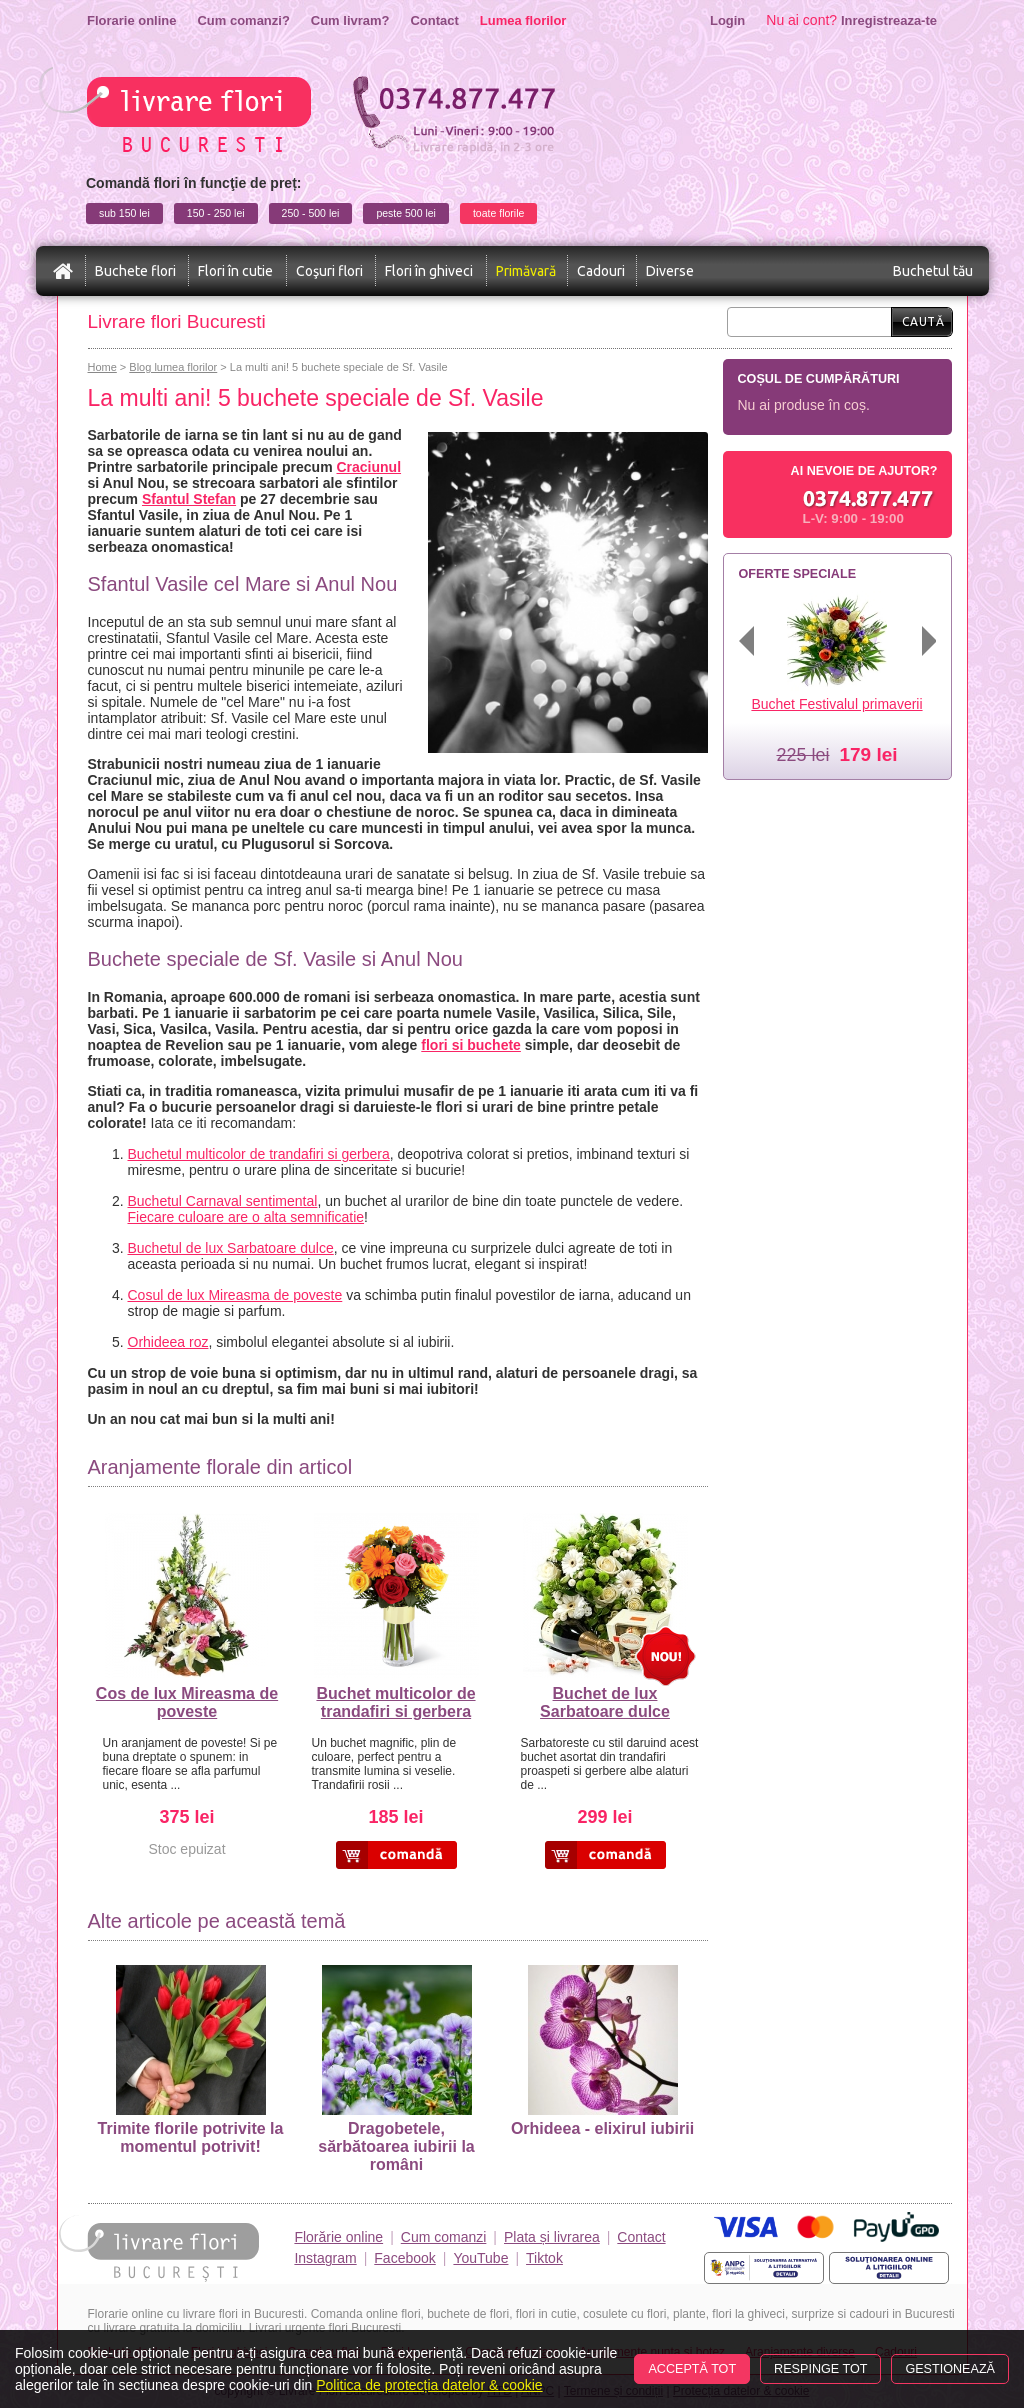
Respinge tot (820, 2369)
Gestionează (950, 2369)
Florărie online (338, 2237)
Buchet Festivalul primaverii (836, 704)
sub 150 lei (124, 213)
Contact (434, 20)
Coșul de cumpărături (819, 379)
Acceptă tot (692, 2369)
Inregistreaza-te (889, 20)
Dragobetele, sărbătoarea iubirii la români (396, 2069)
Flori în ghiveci (429, 271)
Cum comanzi (444, 2237)
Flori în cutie (235, 271)
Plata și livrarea (552, 2237)
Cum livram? (350, 20)
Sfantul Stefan (189, 499)
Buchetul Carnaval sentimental (223, 1201)
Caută (923, 321)
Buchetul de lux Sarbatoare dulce (231, 1248)
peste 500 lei (406, 213)
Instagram (325, 2258)
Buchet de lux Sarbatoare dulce (605, 1702)
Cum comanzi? (243, 20)
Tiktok (544, 2258)
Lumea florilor (523, 20)
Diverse (670, 271)
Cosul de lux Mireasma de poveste (235, 1295)
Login (727, 20)
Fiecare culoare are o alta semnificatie (246, 1217)
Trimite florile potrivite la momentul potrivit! (191, 2060)
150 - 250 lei (216, 213)
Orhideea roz (168, 1342)
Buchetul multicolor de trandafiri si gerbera (259, 1154)
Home (102, 367)
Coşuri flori (329, 271)
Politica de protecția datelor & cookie (429, 2385)
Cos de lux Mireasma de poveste (187, 1702)
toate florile (498, 213)
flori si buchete (471, 1045)
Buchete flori (135, 271)
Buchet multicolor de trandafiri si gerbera (395, 1702)
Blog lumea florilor (173, 367)
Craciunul (368, 467)
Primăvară (526, 271)
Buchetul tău (933, 271)
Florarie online (131, 20)
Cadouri (601, 271)
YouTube (480, 2258)
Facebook (404, 2258)
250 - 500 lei (311, 213)
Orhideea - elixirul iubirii (602, 2051)
